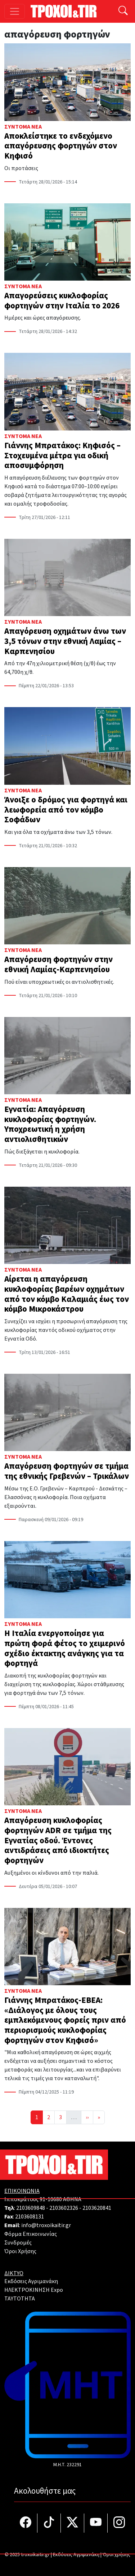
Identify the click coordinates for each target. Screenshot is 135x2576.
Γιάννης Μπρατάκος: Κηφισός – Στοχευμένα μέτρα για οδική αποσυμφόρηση (62, 455)
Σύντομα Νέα (23, 127)
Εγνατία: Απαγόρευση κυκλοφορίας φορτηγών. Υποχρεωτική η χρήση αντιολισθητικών (50, 1124)
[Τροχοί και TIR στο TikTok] (49, 2523)
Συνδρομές (18, 2243)
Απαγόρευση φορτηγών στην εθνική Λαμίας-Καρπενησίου (58, 964)
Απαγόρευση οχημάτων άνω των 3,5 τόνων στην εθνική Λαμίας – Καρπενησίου (65, 641)
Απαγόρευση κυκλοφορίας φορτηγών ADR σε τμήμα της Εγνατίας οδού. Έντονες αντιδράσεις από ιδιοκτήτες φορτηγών (58, 1840)
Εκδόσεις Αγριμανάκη (31, 2281)
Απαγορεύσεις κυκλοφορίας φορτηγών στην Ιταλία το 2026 (62, 301)
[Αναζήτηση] (123, 11)
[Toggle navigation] (14, 11)
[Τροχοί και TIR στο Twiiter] (72, 2523)
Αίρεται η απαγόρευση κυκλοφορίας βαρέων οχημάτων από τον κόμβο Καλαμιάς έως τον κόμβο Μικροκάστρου (66, 1294)
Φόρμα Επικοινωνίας (30, 2234)
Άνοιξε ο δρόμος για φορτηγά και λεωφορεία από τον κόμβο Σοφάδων (65, 810)
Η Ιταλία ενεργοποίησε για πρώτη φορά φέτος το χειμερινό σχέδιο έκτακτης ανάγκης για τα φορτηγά (64, 1648)
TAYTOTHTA (19, 2299)
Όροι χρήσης (116, 2554)
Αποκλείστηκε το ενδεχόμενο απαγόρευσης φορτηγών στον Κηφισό (60, 146)
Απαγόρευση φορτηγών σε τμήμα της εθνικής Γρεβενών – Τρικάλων (66, 1471)
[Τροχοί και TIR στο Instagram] (119, 2523)
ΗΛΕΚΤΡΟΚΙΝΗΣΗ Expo (33, 2290)
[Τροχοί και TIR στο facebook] (25, 2523)
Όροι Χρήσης (20, 2251)
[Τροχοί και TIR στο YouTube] (96, 2523)
